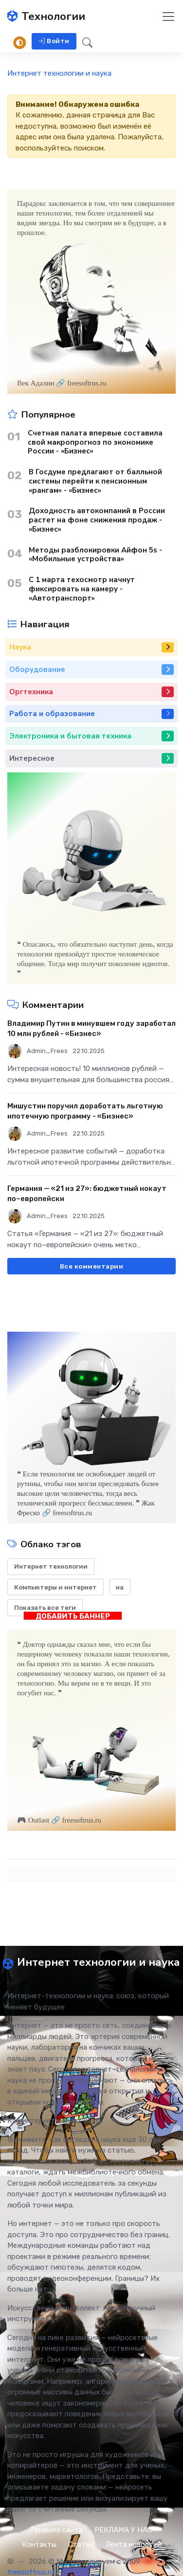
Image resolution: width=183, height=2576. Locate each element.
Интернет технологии (51, 1566)
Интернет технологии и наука (59, 73)
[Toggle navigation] (168, 16)
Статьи (81, 2544)
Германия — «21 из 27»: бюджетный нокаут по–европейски (86, 1193)
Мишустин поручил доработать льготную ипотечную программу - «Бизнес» (85, 1111)
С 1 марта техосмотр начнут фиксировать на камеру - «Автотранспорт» (82, 588)
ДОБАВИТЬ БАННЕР (73, 1616)
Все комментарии (92, 1266)
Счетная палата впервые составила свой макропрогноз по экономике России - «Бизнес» (95, 442)
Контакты (39, 2544)
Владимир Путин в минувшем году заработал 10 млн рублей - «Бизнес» (91, 1028)
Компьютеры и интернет (55, 1587)
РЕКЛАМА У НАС (123, 2530)
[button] (84, 42)
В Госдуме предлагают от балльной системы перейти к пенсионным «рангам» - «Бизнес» (95, 481)
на (120, 1587)
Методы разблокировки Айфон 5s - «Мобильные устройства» (95, 555)
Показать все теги (45, 1607)
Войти (54, 41)
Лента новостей (134, 2544)
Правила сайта (57, 2530)
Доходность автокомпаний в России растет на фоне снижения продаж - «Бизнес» (97, 520)
